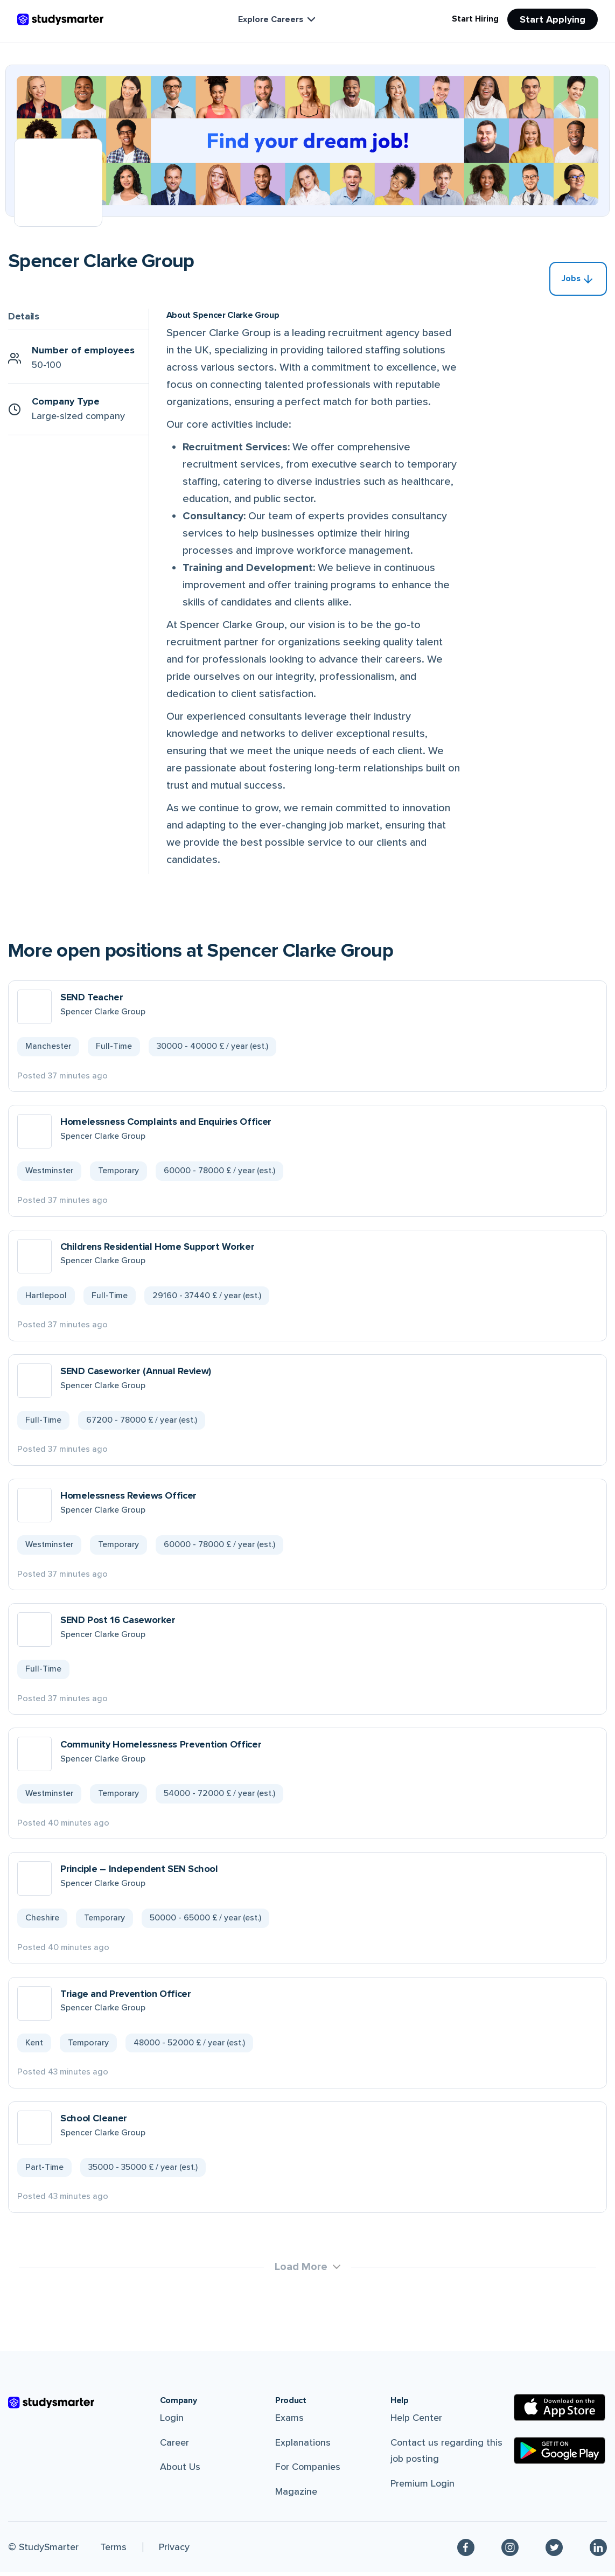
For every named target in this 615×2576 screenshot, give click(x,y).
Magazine (296, 2495)
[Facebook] (465, 2551)
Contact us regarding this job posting (446, 2454)
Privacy (174, 2551)
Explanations (303, 2446)
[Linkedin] (598, 2551)
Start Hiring (475, 18)
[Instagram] (510, 2551)
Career (174, 2446)
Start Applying (552, 19)
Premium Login (422, 2487)
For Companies (307, 2470)
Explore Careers (278, 19)
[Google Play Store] (559, 2454)
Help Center (416, 2421)
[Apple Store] (559, 2411)
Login (172, 2421)
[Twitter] (554, 2551)
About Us (180, 2470)
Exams (289, 2421)
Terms (113, 2551)
